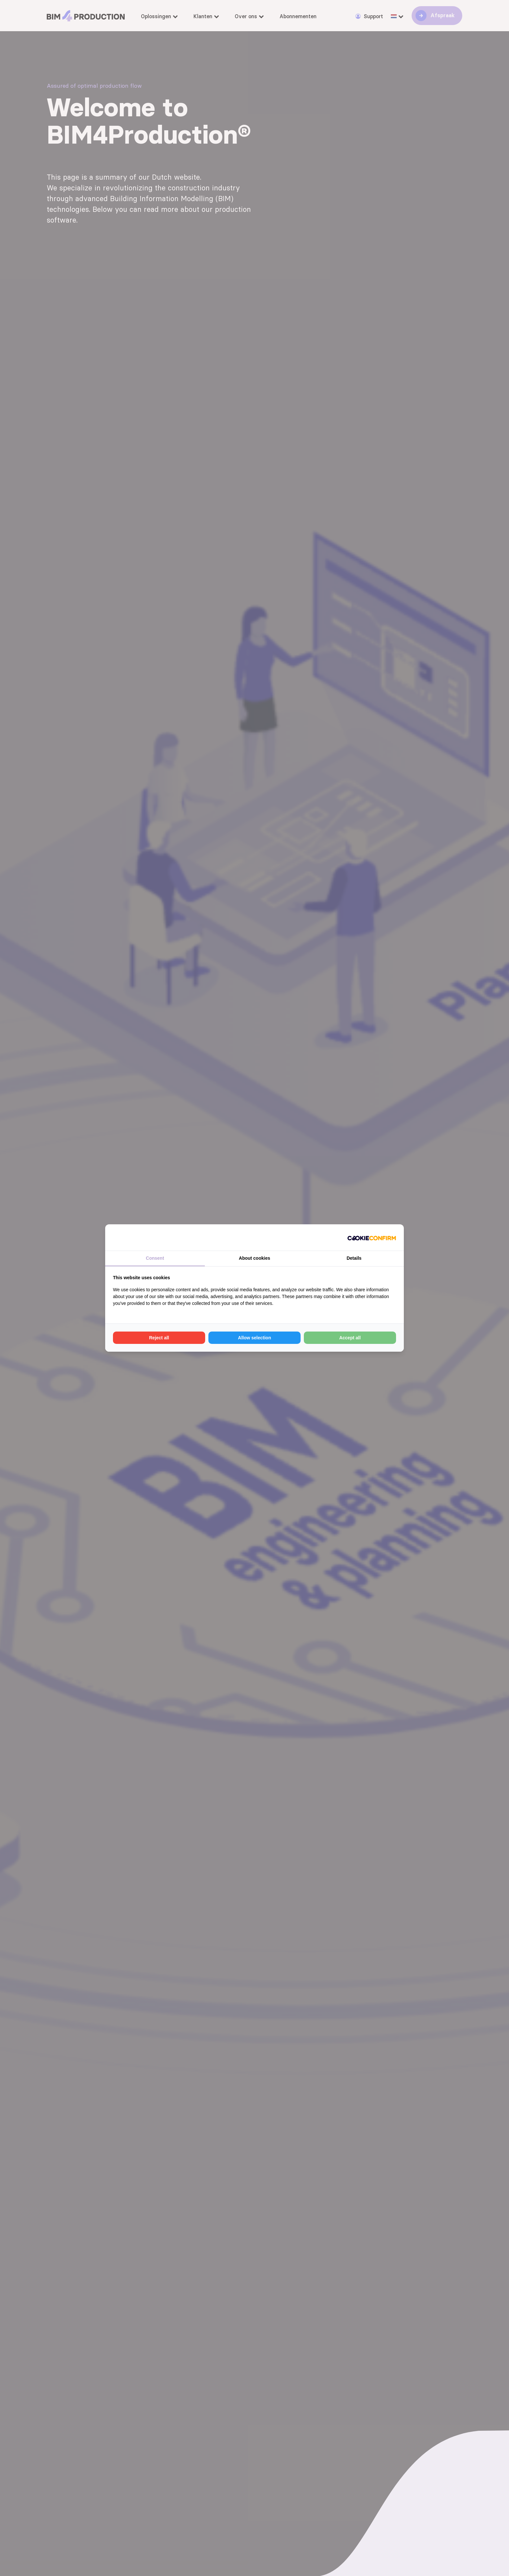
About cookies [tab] (254, 1258)
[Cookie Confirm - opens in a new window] (371, 1237)
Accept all (350, 1337)
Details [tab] (354, 1258)
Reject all (159, 1337)
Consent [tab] (155, 1258)
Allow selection (254, 1337)
